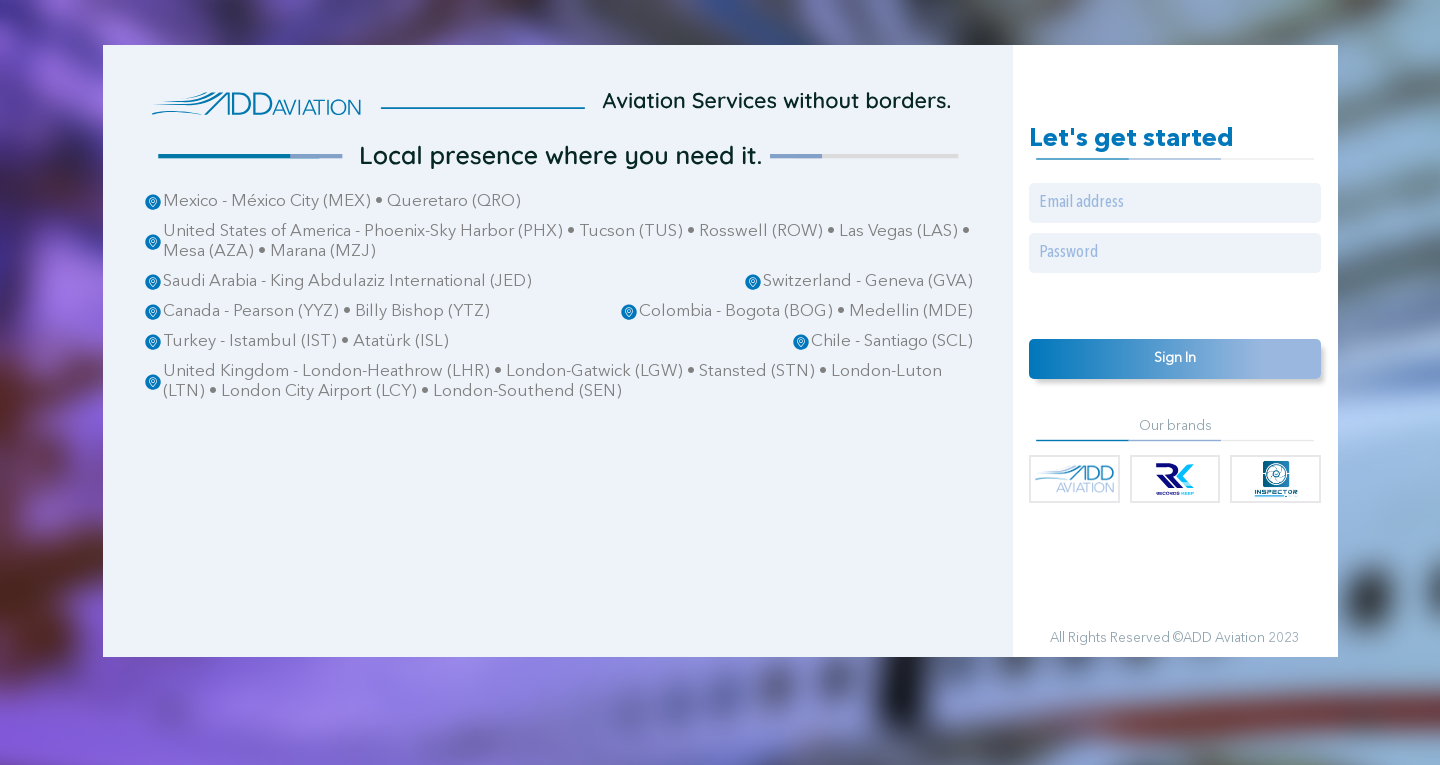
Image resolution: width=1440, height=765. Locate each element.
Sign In (1175, 358)
